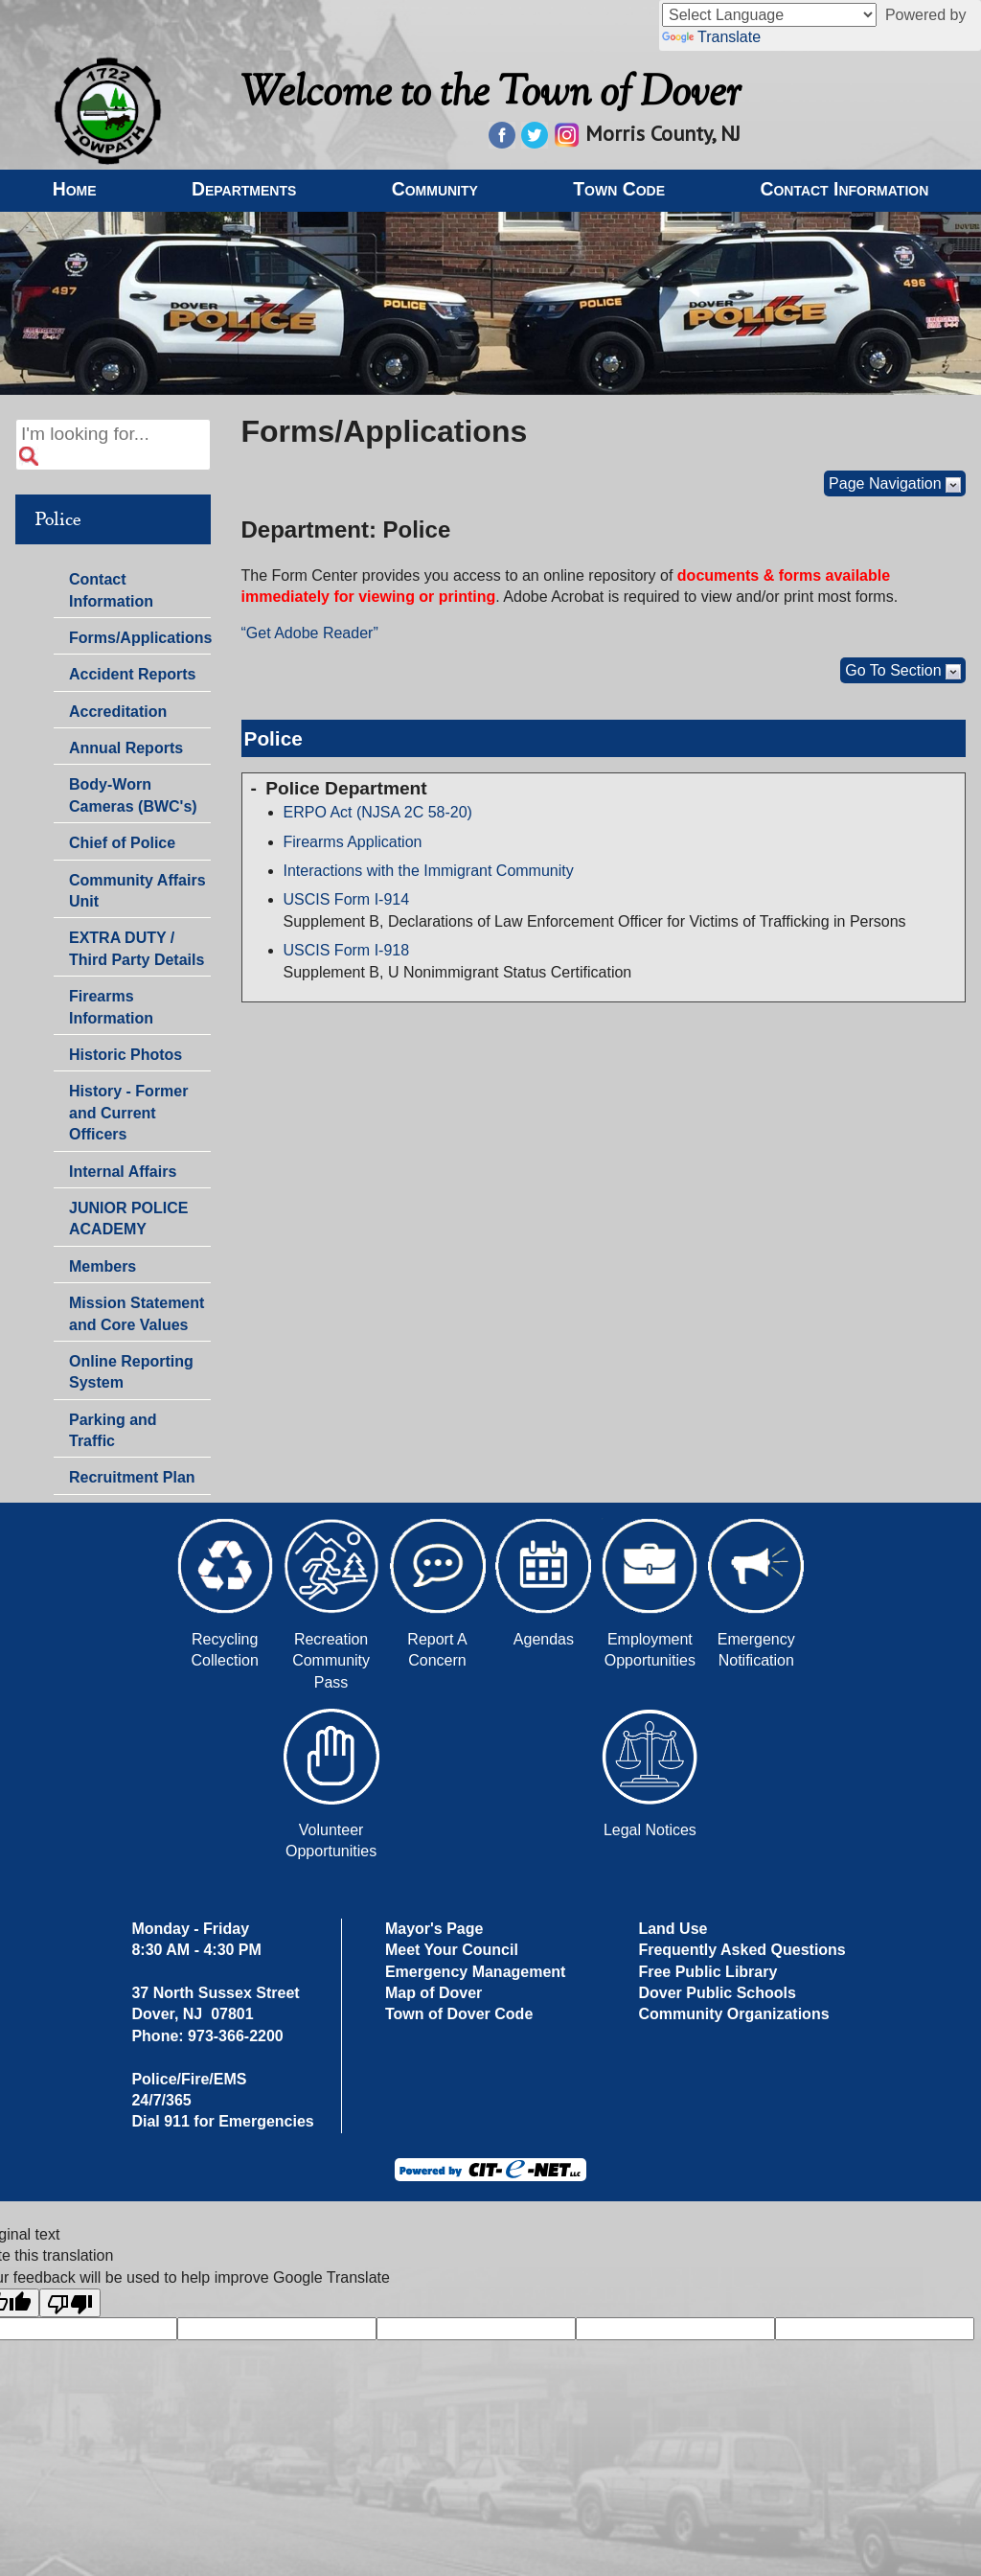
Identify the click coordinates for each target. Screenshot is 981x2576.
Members (102, 1266)
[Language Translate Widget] (769, 15)
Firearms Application (353, 842)
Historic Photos (125, 1054)
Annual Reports (126, 748)
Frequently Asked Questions (741, 1950)
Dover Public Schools (716, 1993)
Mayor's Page (434, 1928)
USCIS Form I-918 (347, 950)
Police (57, 519)
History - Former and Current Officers (128, 1112)
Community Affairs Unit (137, 890)
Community (435, 188)
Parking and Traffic (113, 1430)
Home (75, 188)
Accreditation (118, 711)
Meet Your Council (451, 1950)
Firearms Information (111, 1006)
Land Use (672, 1928)
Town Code (619, 188)
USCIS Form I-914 (347, 899)
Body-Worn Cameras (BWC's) (133, 795)
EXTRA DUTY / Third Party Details (136, 948)
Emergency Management (475, 1972)
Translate (711, 37)
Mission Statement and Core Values (136, 1313)
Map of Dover (433, 1993)
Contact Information (844, 188)
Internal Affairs (122, 1171)
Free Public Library (707, 1972)
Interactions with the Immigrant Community (429, 870)
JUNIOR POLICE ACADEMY (128, 1218)
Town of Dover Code (459, 2014)
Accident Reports (132, 674)
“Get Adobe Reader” (309, 633)
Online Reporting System (131, 1372)
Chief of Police (122, 843)
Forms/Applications (139, 636)
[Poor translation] (70, 2302)
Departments (244, 188)
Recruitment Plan (132, 1477)
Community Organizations (733, 2014)
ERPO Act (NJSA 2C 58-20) (378, 812)
